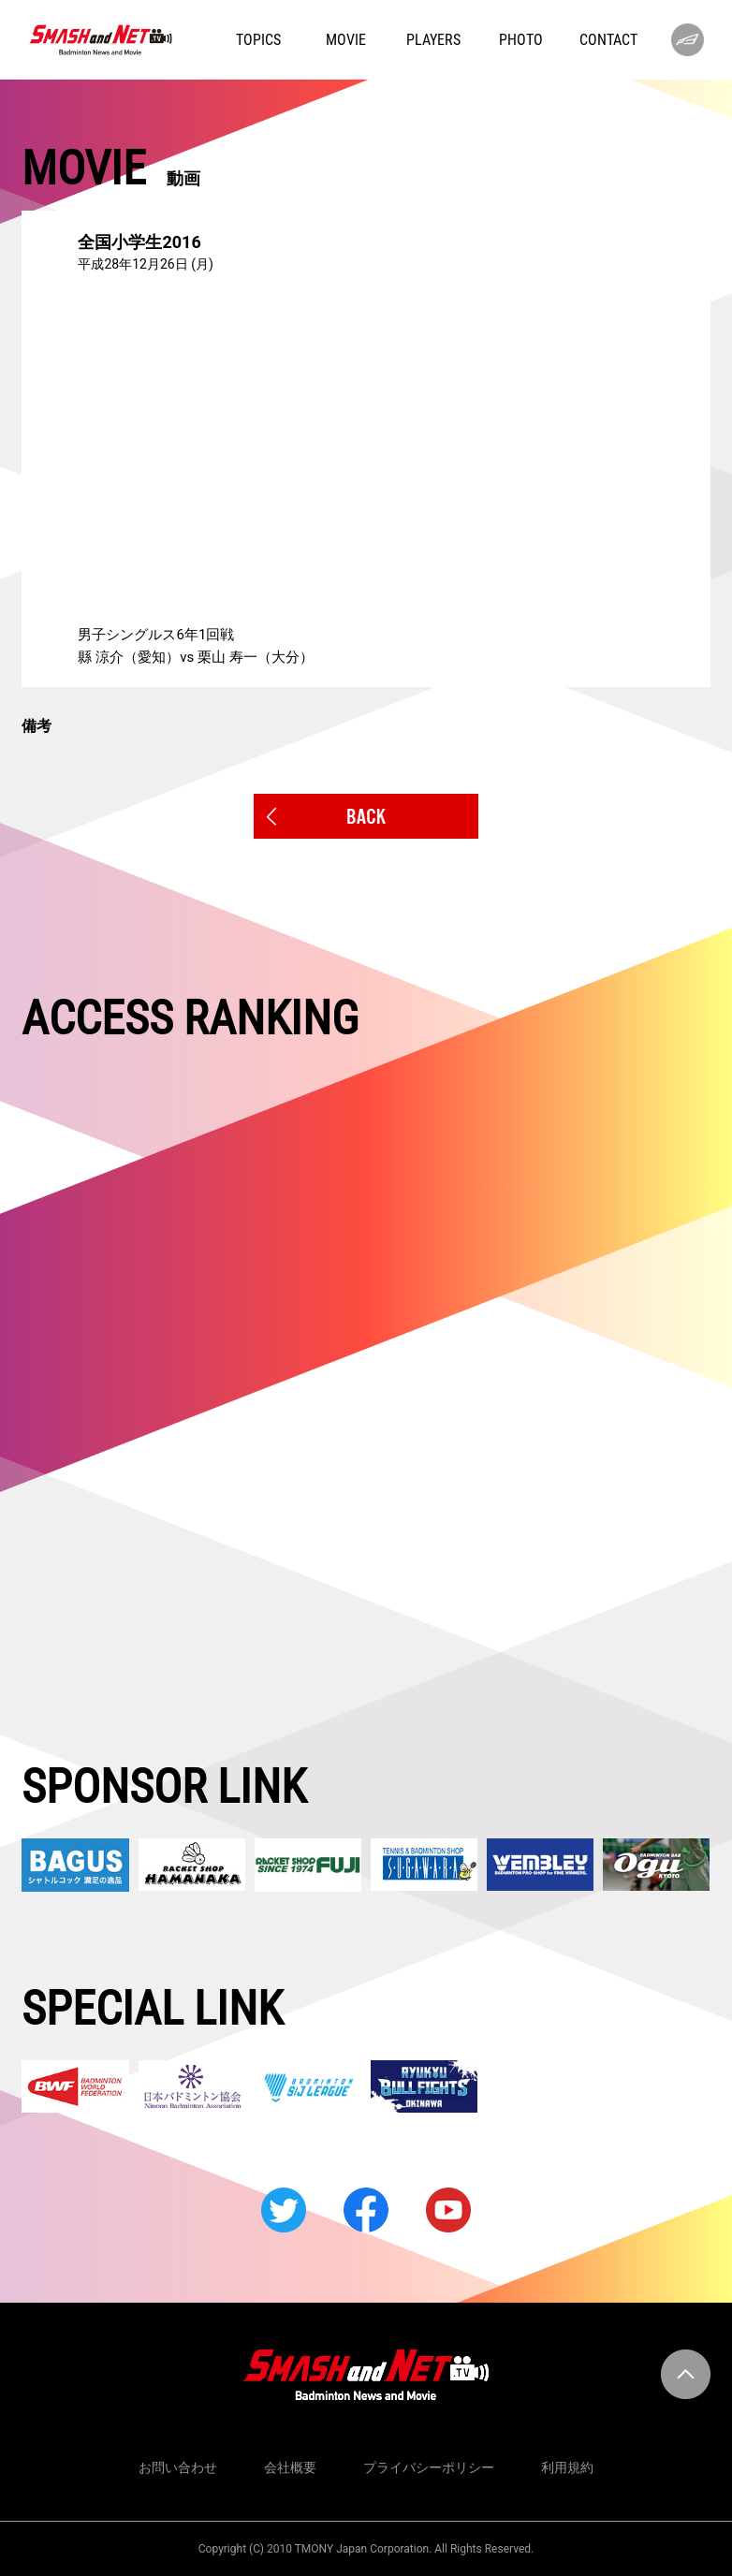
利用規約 (567, 2467)
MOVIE (346, 40)
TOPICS (258, 40)
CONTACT (608, 40)
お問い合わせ (178, 2467)
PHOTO (521, 40)
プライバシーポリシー (428, 2467)
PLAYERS (433, 40)
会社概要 (290, 2467)
